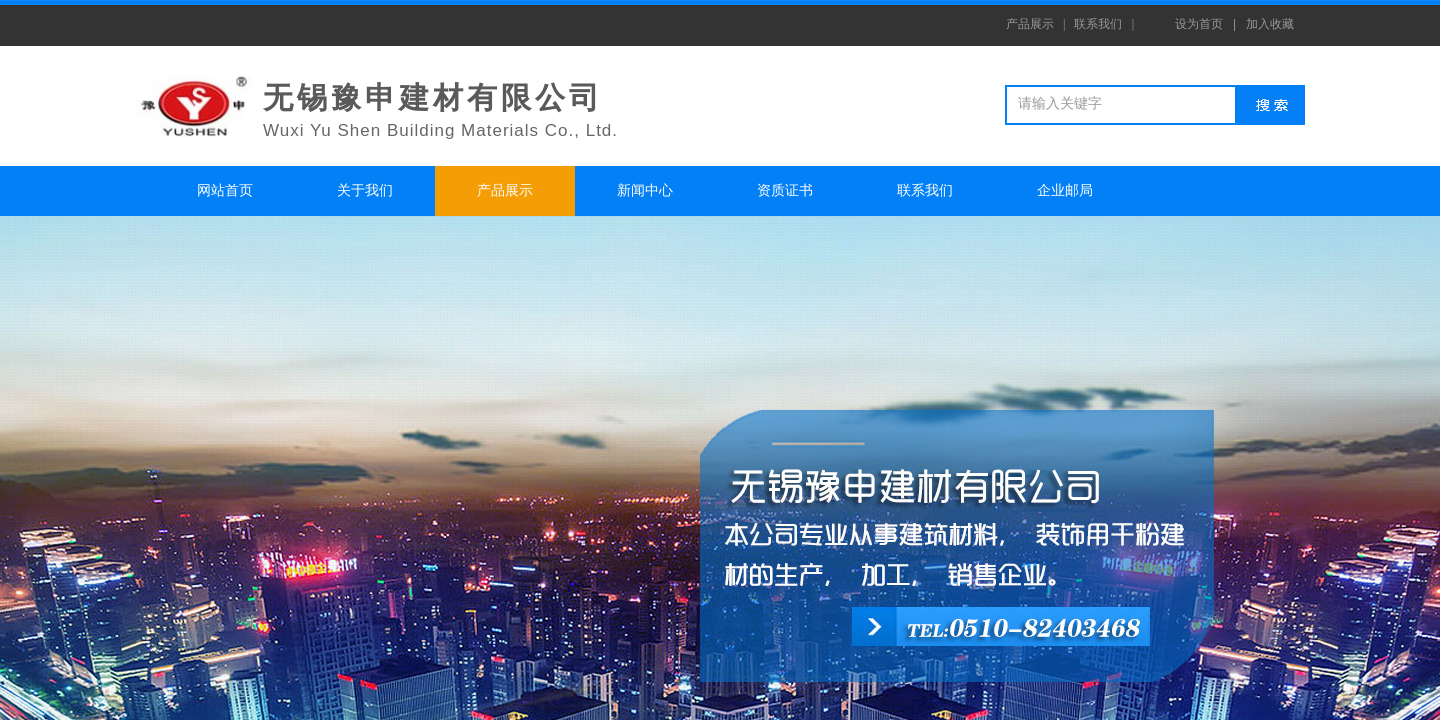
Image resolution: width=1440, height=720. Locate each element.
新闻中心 (645, 190)
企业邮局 (1065, 190)
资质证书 (785, 190)
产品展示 (505, 190)
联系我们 (925, 190)
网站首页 (225, 190)
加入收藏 (1270, 24)
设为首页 (1199, 24)
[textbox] (1123, 104)
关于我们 (365, 190)
